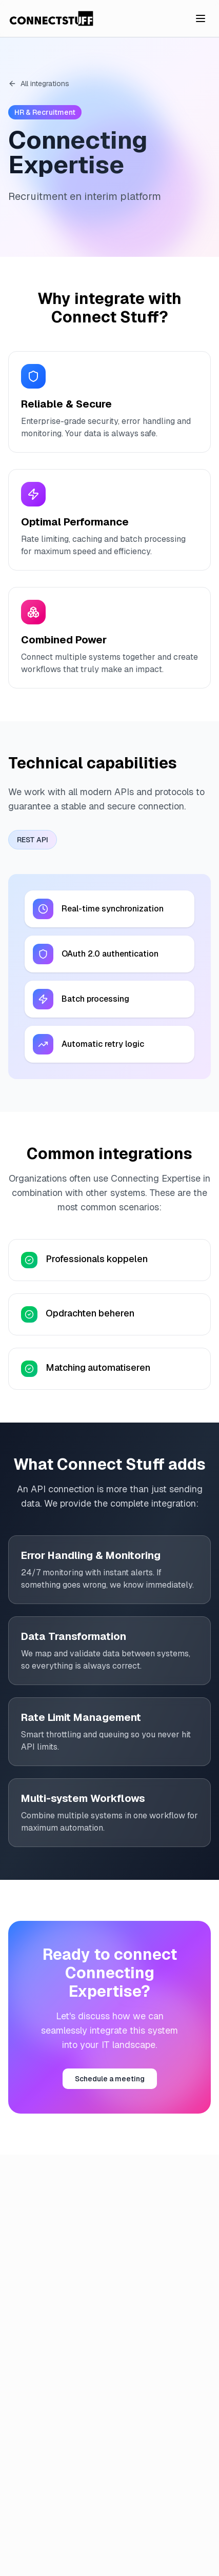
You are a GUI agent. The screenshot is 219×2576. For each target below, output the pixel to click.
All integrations (38, 83)
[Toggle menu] (200, 18)
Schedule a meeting (110, 2078)
